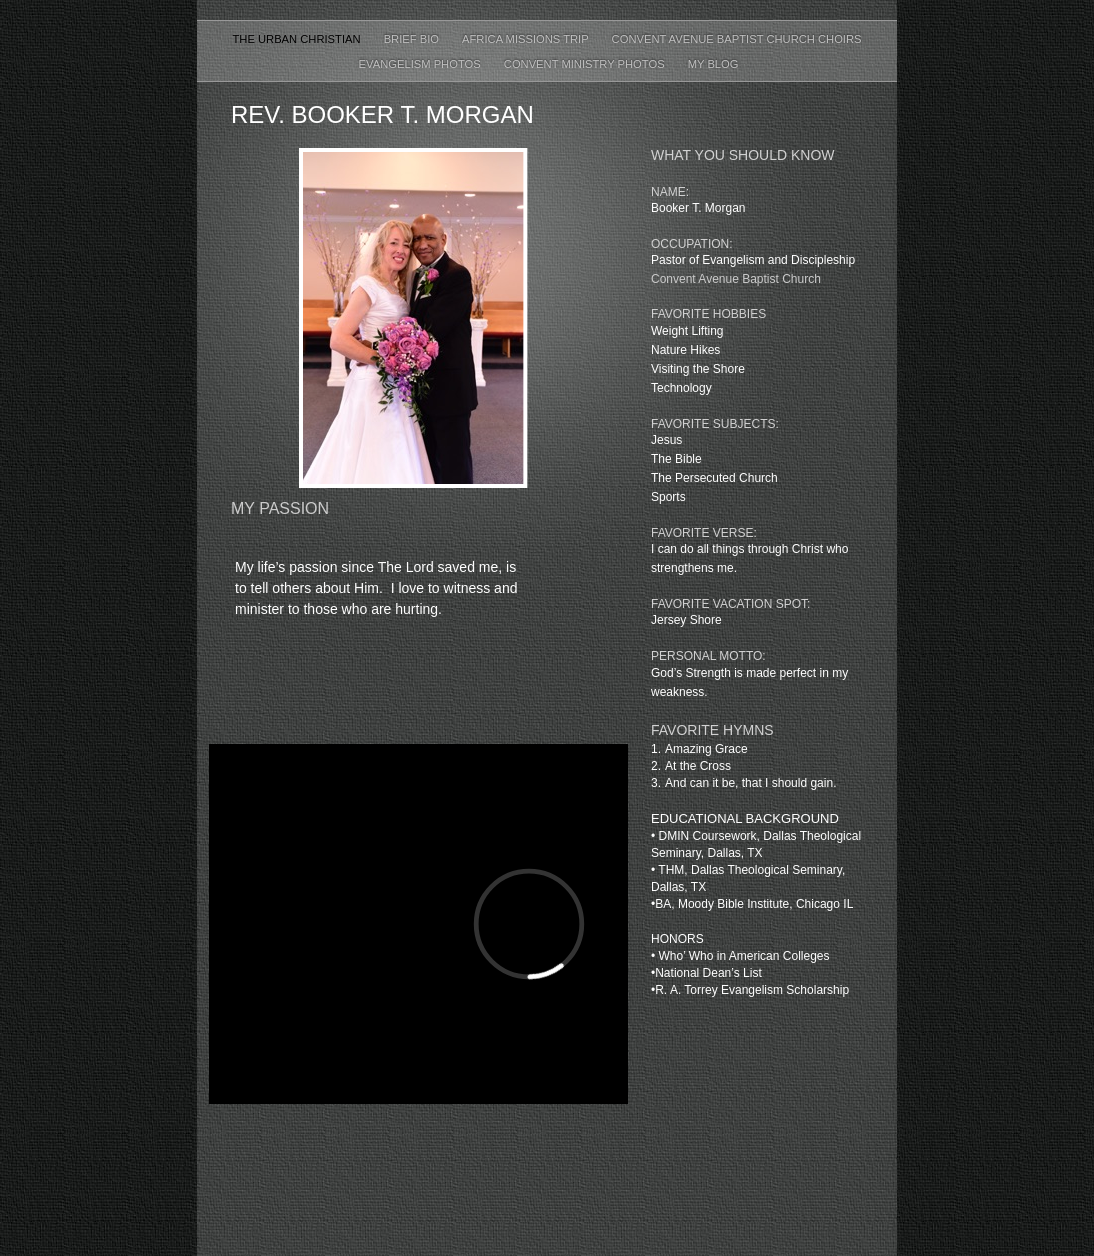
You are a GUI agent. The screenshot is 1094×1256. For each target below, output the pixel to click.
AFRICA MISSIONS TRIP (527, 39)
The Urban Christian (297, 39)
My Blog (713, 64)
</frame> (418, 925)
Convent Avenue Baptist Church (736, 279)
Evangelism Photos (420, 64)
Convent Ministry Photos (586, 64)
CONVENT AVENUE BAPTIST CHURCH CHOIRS (737, 39)
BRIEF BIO (413, 39)
